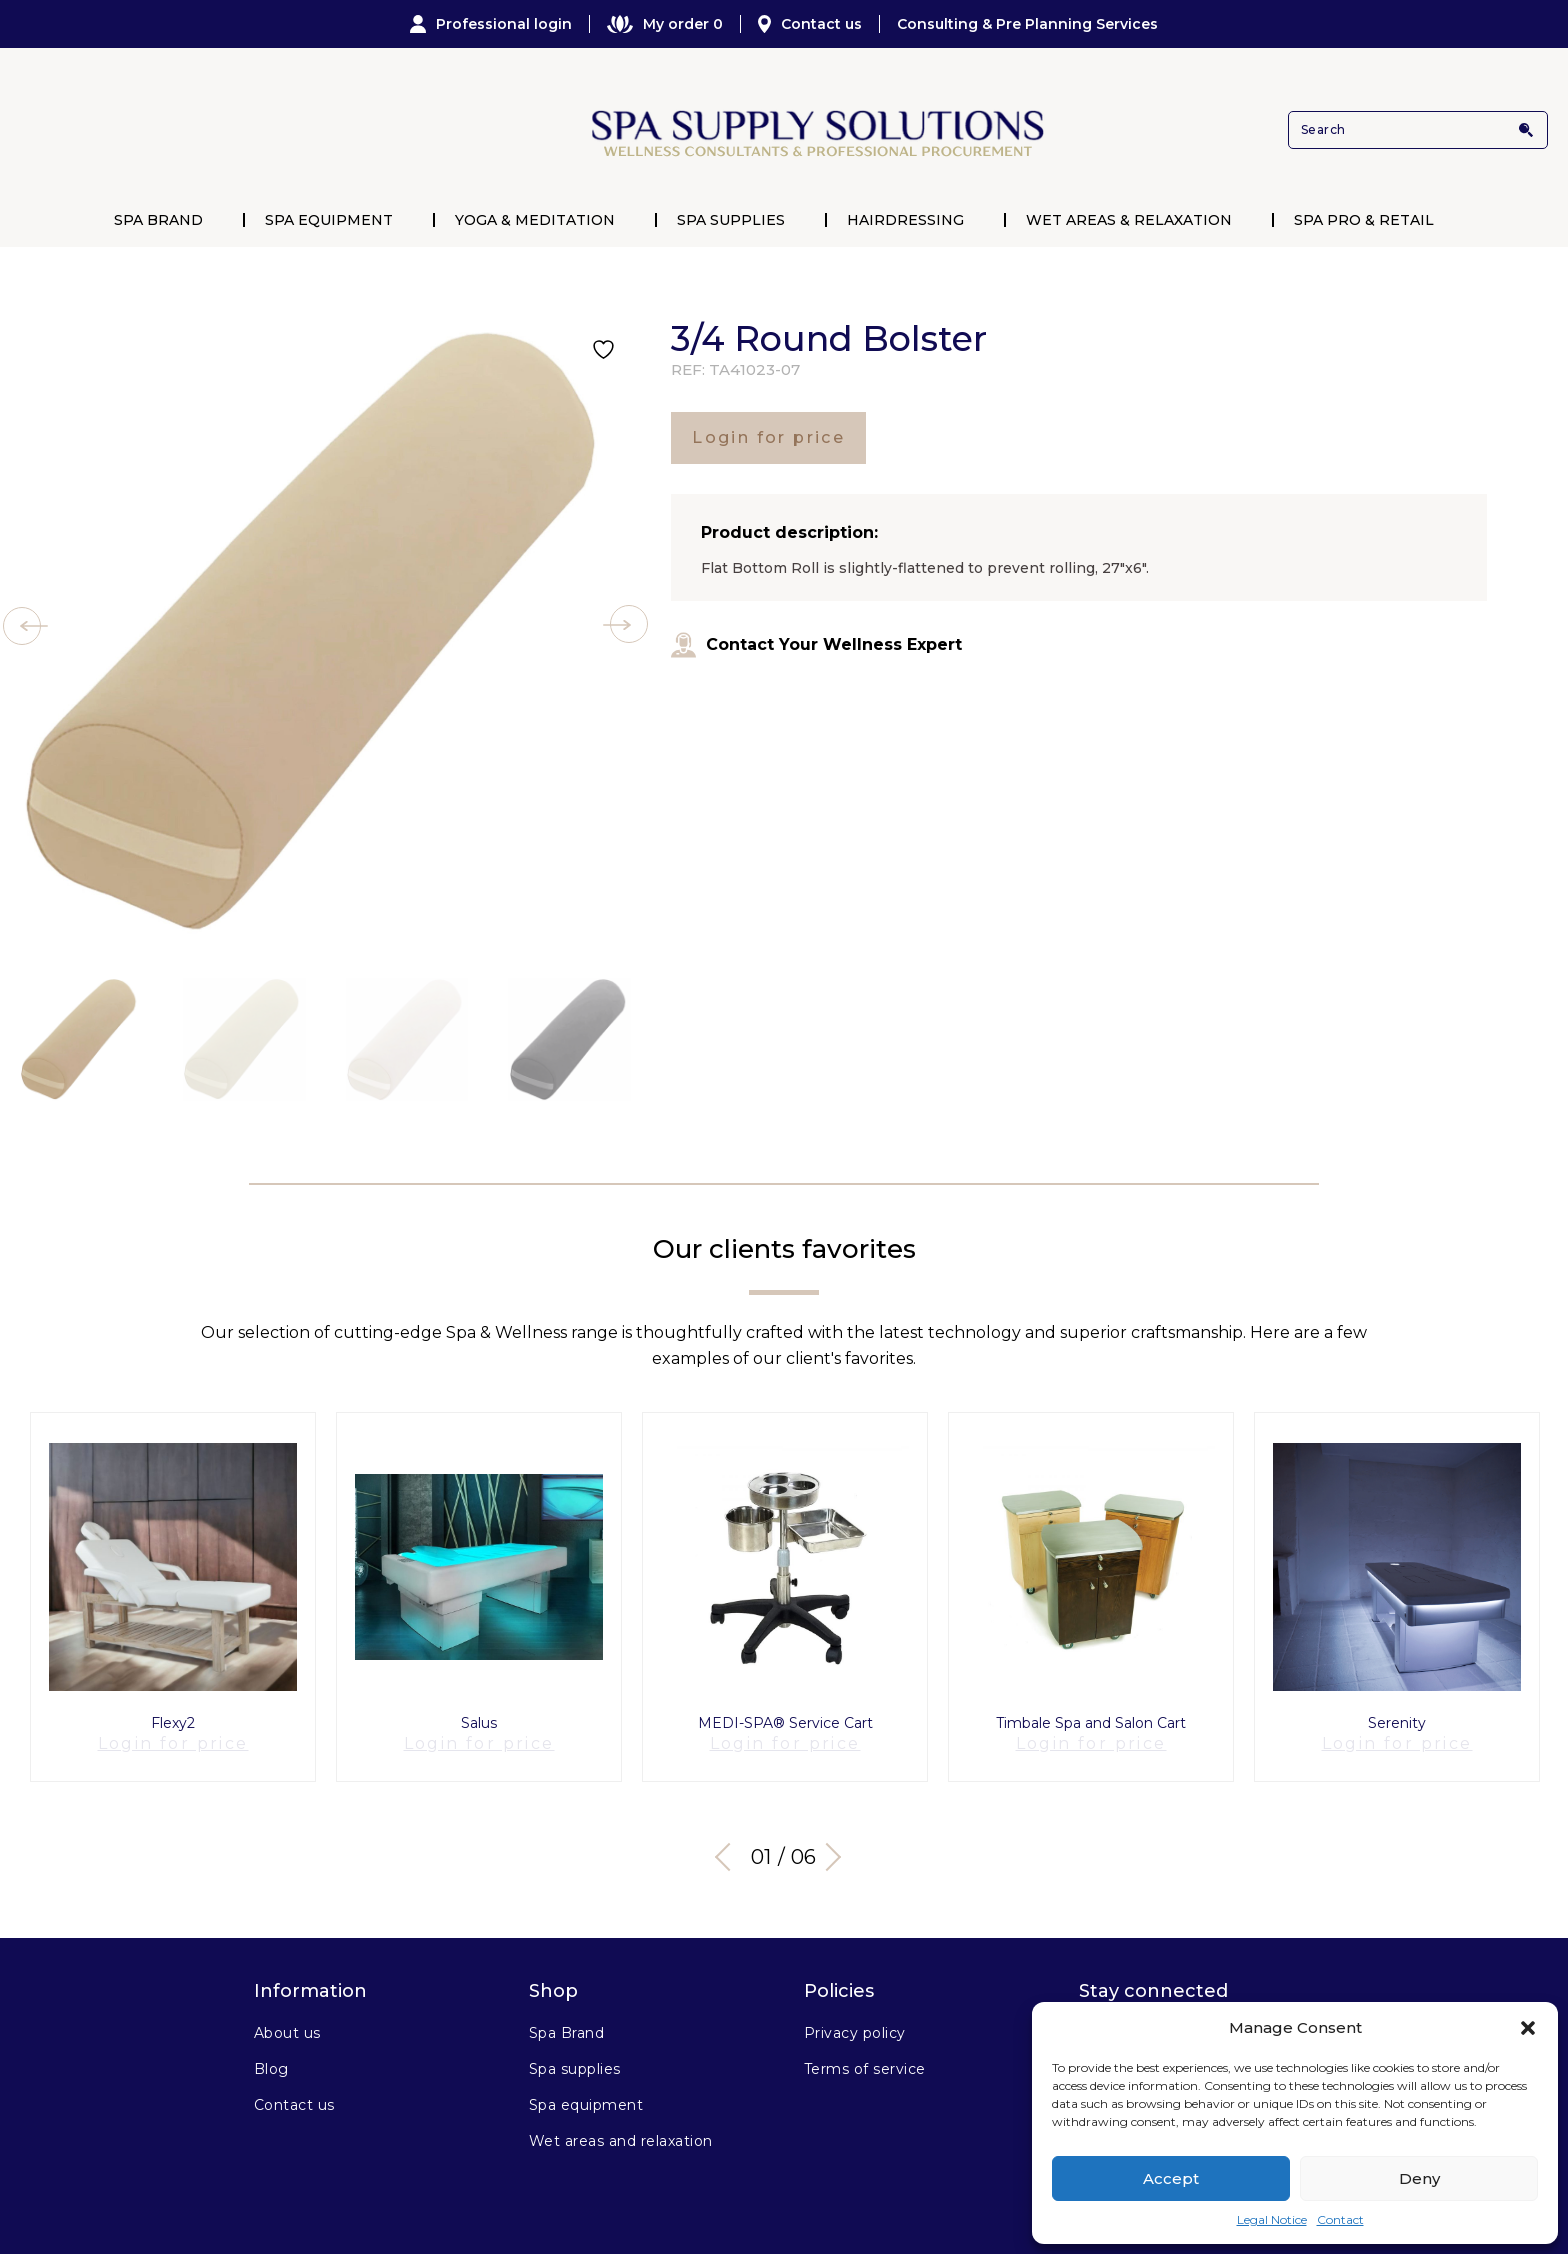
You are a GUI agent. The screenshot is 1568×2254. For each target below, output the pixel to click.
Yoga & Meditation (535, 220)
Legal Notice (1272, 2219)
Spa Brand (158, 220)
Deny (1419, 2178)
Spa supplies (575, 2053)
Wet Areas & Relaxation (1129, 220)
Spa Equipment (329, 220)
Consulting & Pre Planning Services (1027, 24)
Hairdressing (905, 220)
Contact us (810, 24)
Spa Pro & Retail (1364, 220)
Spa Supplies (731, 220)
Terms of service (865, 2053)
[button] (1528, 2028)
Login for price (768, 437)
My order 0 (665, 24)
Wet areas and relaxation (621, 2125)
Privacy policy (855, 2017)
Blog (271, 2053)
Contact (1340, 2219)
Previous (729, 1840)
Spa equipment (586, 2089)
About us (287, 2017)
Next (834, 1840)
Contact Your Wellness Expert (816, 645)
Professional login (491, 24)
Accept (1171, 2178)
